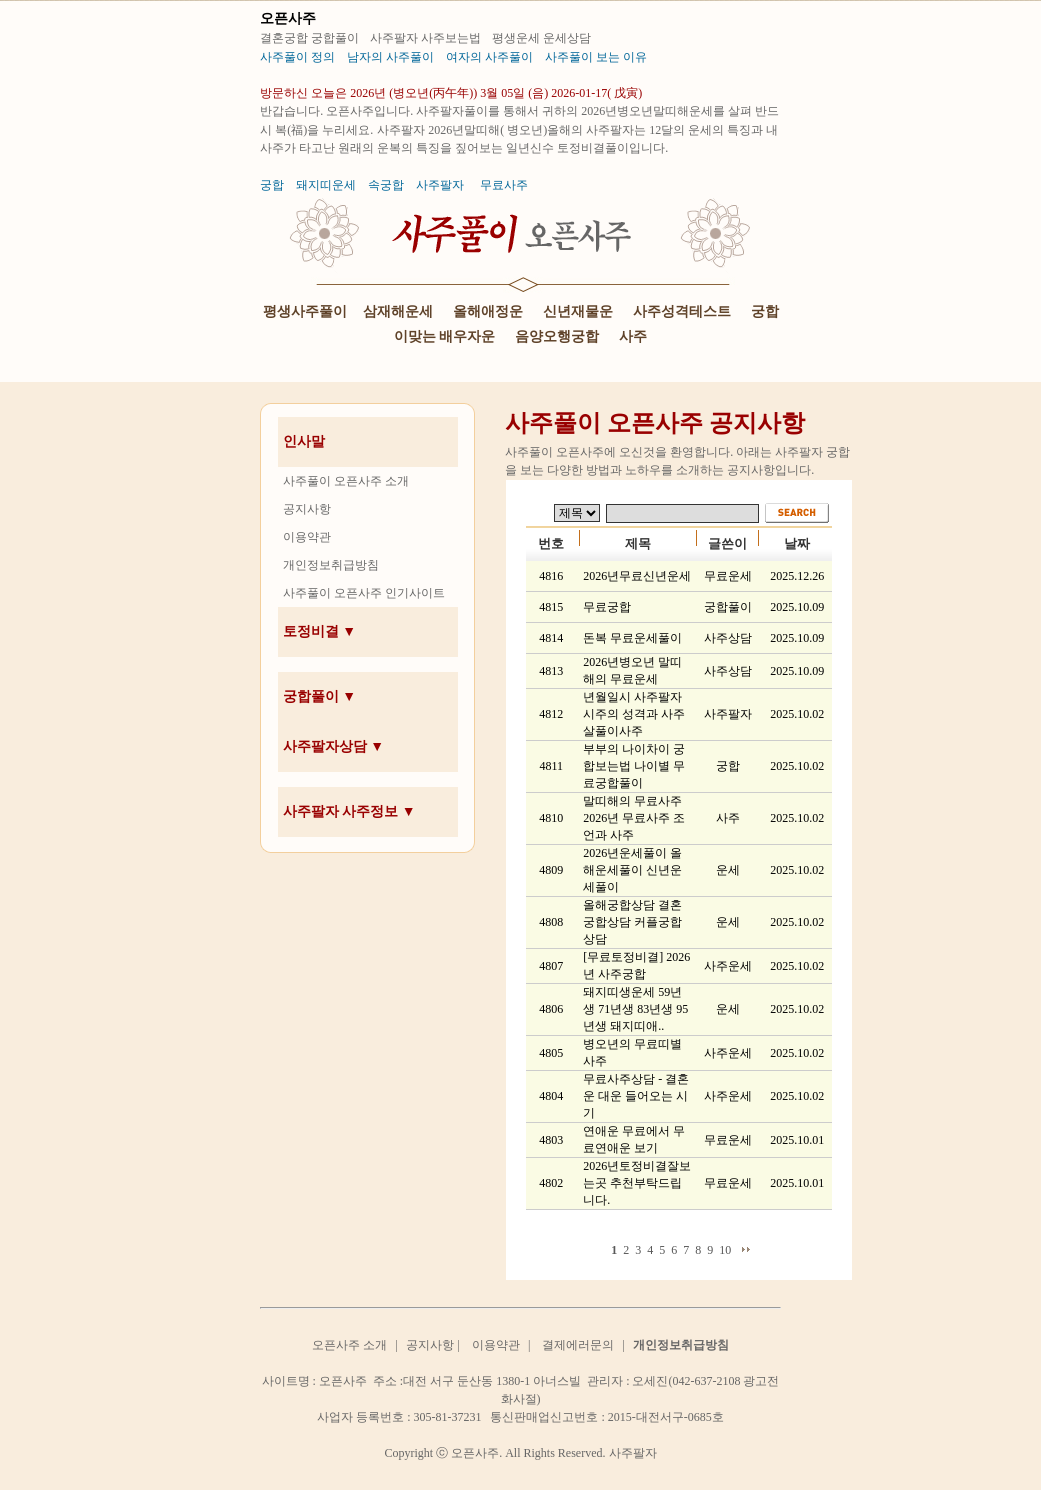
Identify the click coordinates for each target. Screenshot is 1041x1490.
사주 (633, 336)
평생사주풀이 (305, 311)
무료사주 (504, 185)
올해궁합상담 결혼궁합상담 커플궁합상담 (632, 922)
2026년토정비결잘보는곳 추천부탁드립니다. (637, 1183)
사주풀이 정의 (297, 57)
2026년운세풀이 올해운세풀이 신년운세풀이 (632, 870)
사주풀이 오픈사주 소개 (346, 481)
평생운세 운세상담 (543, 38)
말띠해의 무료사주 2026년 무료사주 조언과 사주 (634, 818)
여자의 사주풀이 (489, 57)
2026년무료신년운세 (637, 576)
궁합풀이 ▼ (319, 696)
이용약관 (307, 537)
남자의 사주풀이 (390, 57)
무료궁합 (607, 607)
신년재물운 (578, 311)
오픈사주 (288, 18)
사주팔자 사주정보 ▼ (349, 811)
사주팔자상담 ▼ (333, 746)
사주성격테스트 (682, 311)
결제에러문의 (578, 1345)
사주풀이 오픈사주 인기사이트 (364, 593)
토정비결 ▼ (319, 631)
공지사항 (307, 509)
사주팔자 (440, 185)
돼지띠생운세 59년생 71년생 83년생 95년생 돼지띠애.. (635, 1009)
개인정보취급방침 (331, 565)
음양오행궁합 (557, 336)
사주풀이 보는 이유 (596, 57)
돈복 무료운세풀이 (632, 638)
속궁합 (386, 185)
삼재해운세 (398, 311)
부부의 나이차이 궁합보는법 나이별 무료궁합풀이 (634, 766)
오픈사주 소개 (349, 1345)
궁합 (272, 185)
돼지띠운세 (326, 185)
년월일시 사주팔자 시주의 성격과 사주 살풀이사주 (634, 714)
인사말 (304, 441)
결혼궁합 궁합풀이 (311, 38)
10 (725, 1250)
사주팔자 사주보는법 (427, 38)
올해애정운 (488, 311)
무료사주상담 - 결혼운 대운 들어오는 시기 (636, 1096)
